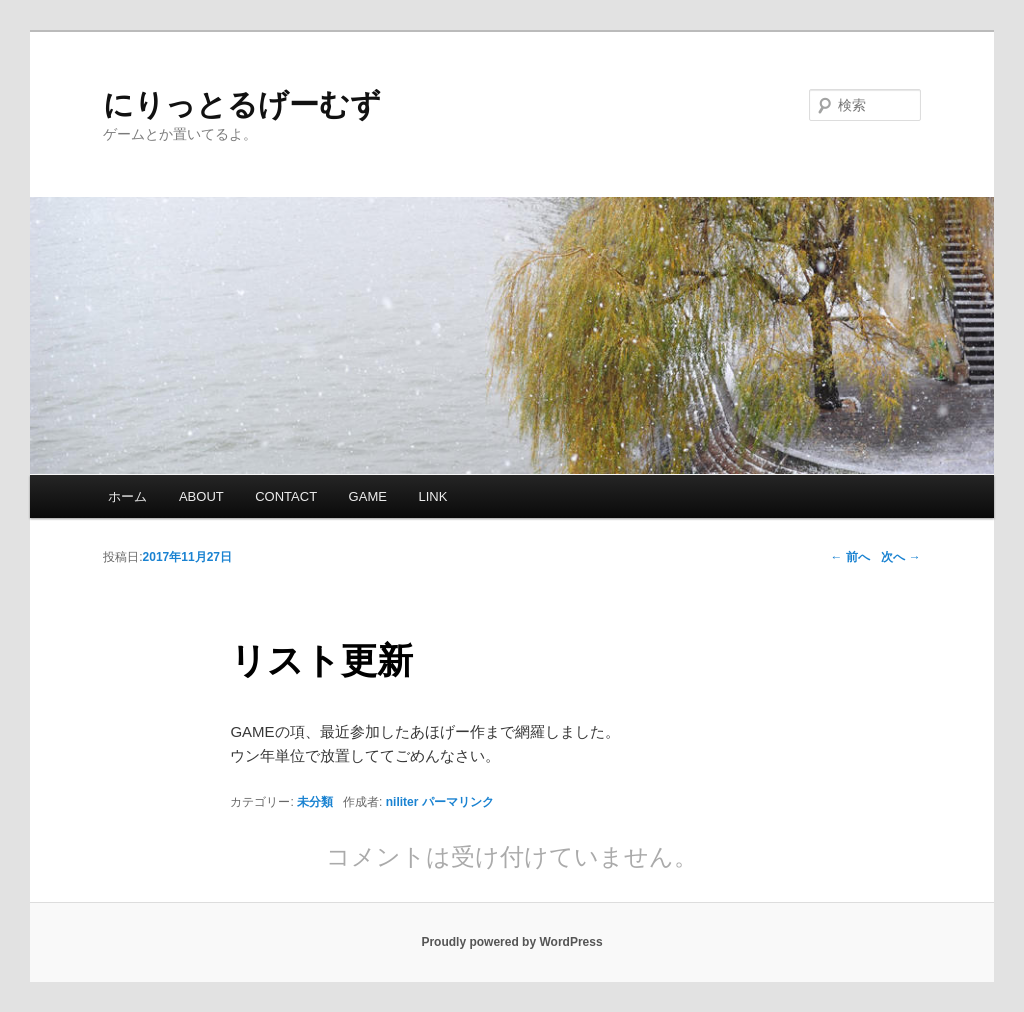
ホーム (127, 496)
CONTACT (286, 496)
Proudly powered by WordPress (511, 942)
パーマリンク (458, 802)
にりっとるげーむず (242, 104)
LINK (432, 496)
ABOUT (201, 496)
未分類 (315, 802)
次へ (900, 557)
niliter (402, 802)
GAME (368, 496)
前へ (849, 557)
